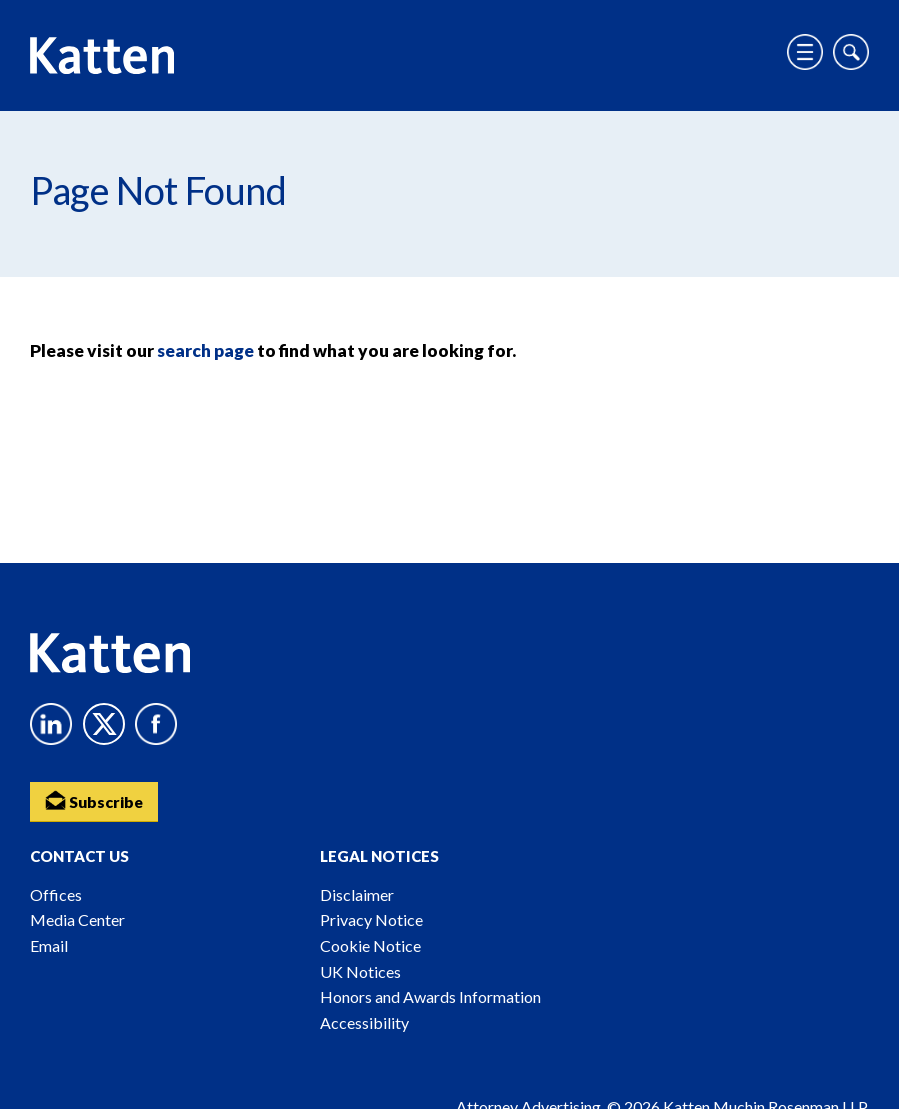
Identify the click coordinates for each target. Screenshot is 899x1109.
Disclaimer (357, 894)
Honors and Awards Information (430, 996)
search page (205, 350)
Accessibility (364, 1022)
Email (49, 945)
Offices (56, 894)
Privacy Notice (371, 919)
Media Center (77, 919)
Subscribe (95, 799)
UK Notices (360, 971)
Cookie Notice (370, 945)
